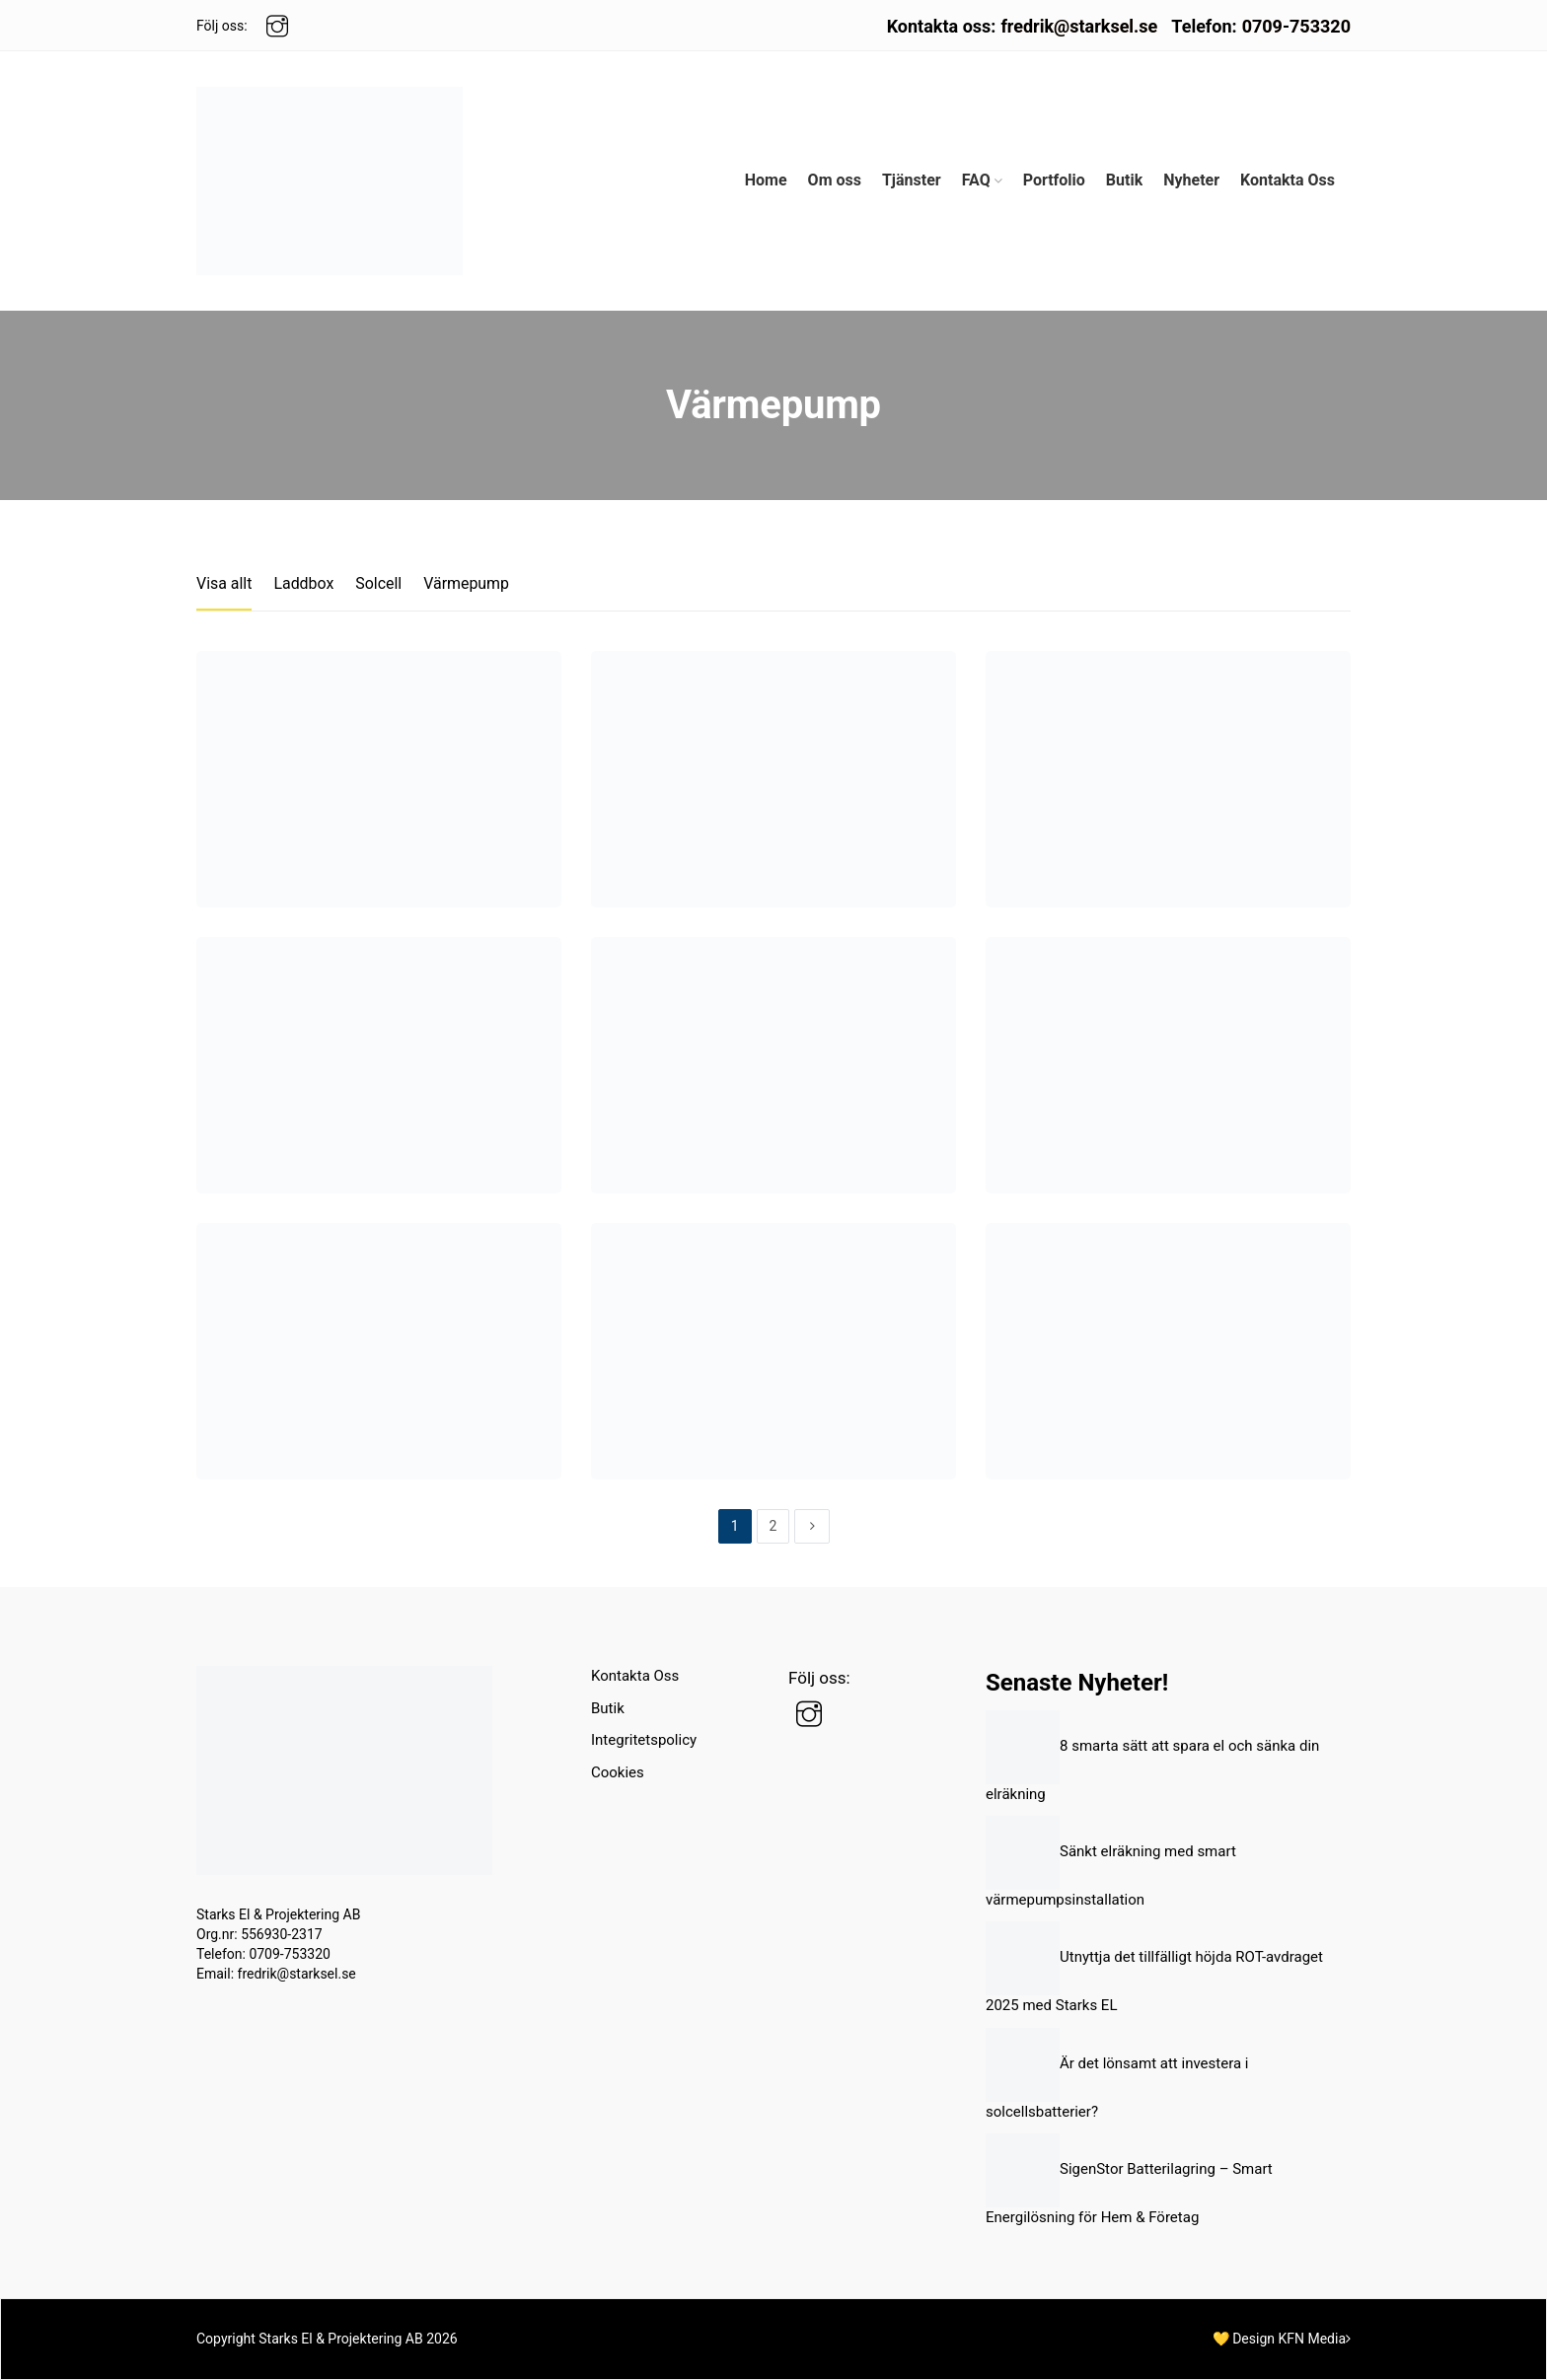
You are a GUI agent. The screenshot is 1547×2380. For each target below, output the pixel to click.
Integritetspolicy (644, 1740)
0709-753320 (1296, 26)
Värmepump (467, 583)
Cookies (617, 1772)
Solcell (379, 583)
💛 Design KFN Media (1282, 2338)
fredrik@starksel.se (1078, 26)
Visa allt (224, 583)
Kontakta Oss (635, 1676)
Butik (608, 1708)
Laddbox (304, 583)
